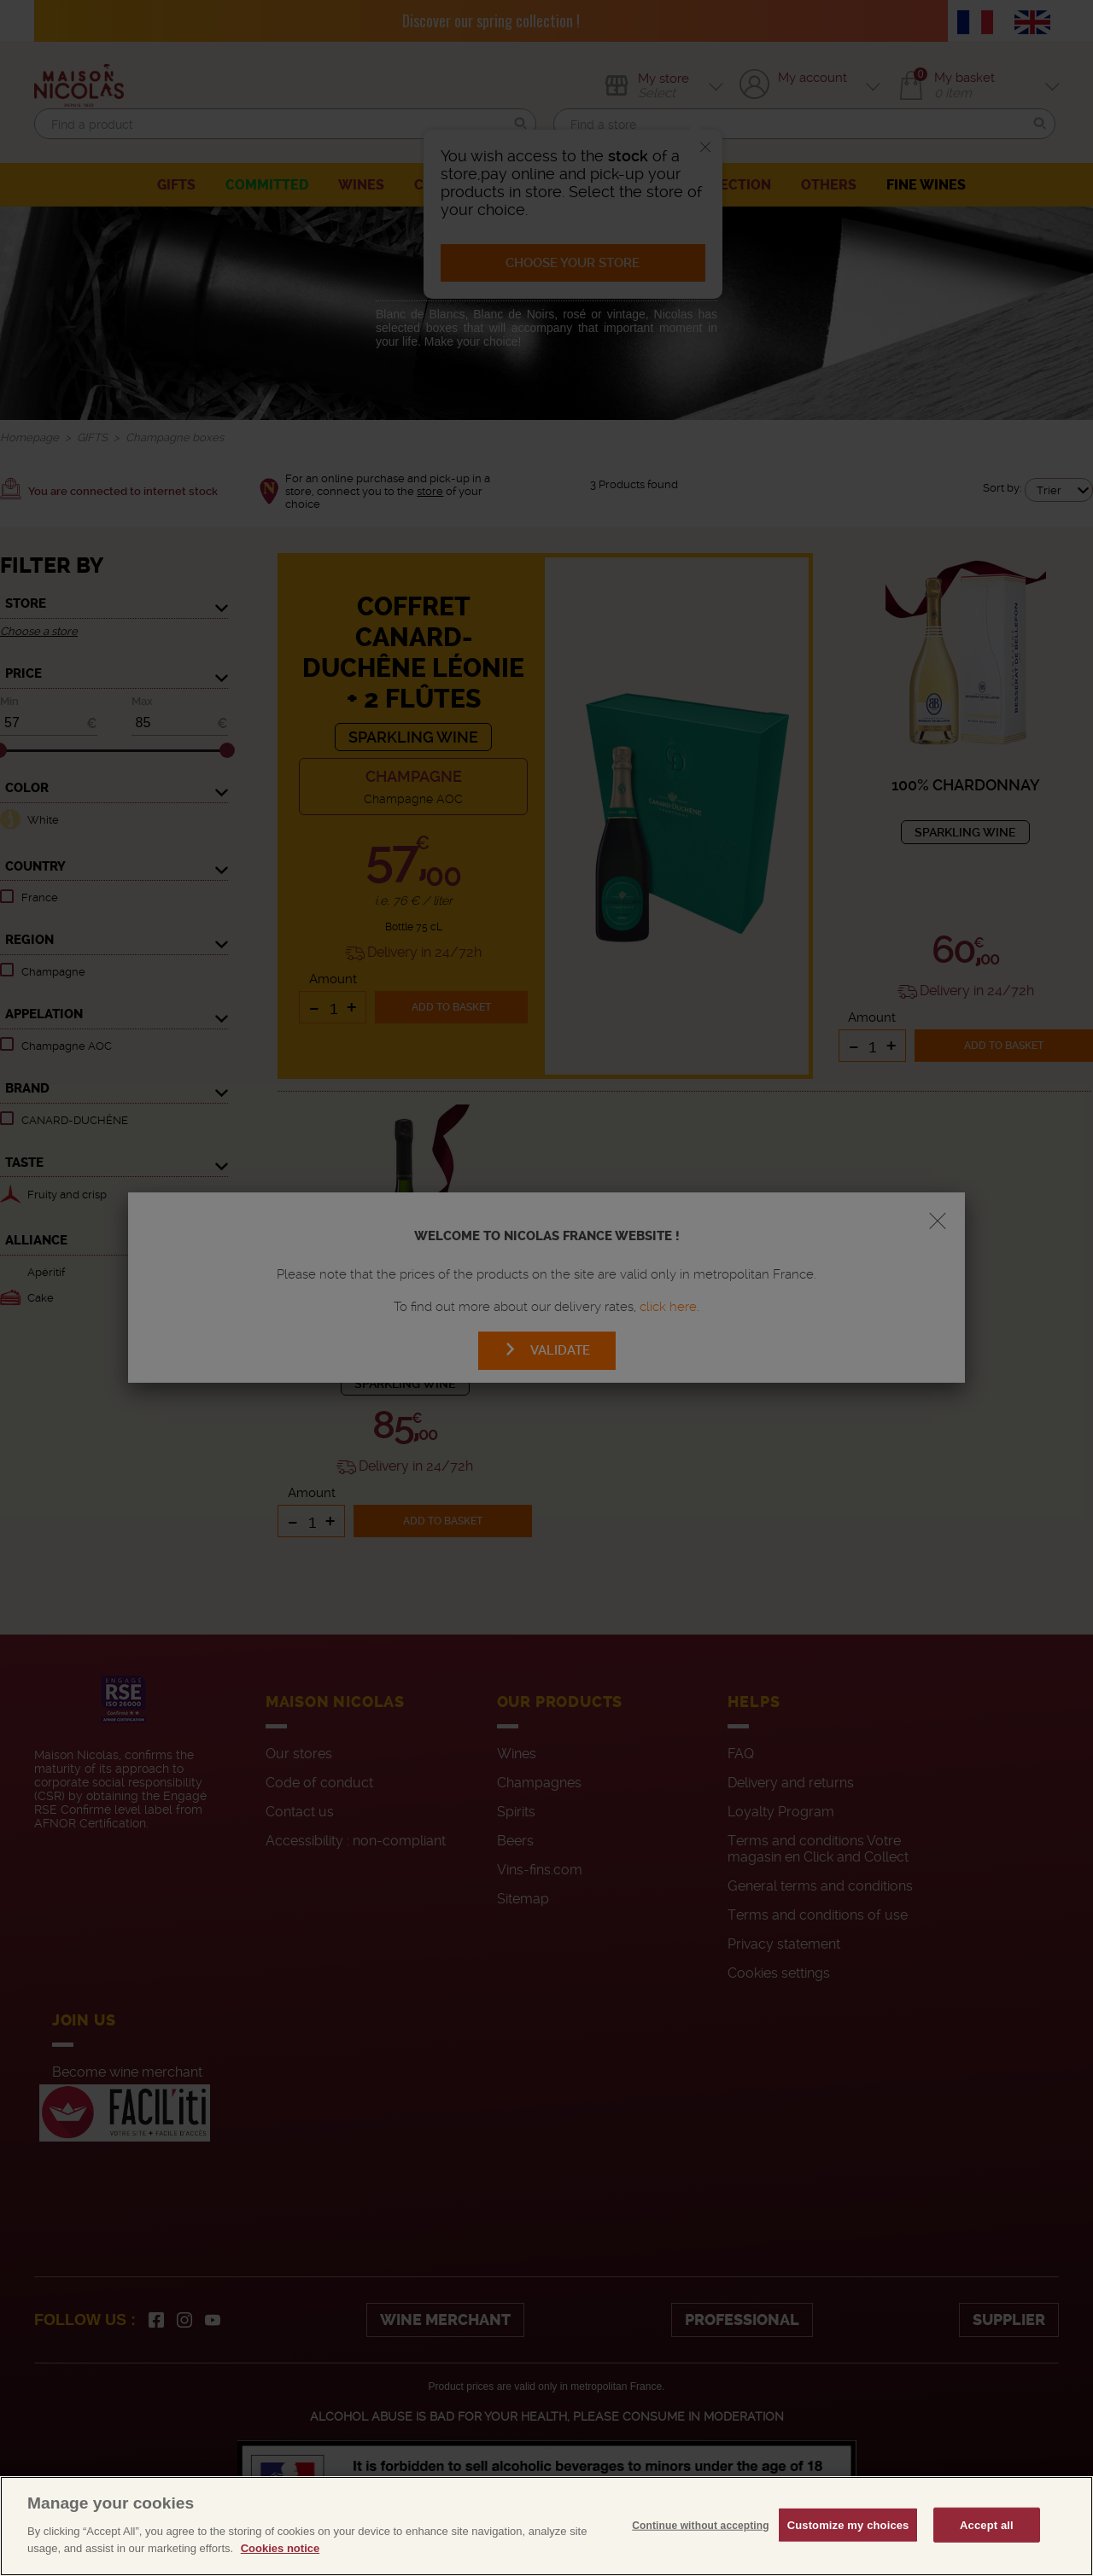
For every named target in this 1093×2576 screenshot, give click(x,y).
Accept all (987, 2539)
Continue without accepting (700, 2540)
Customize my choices (848, 2539)
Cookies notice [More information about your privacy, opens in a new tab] (280, 2563)
